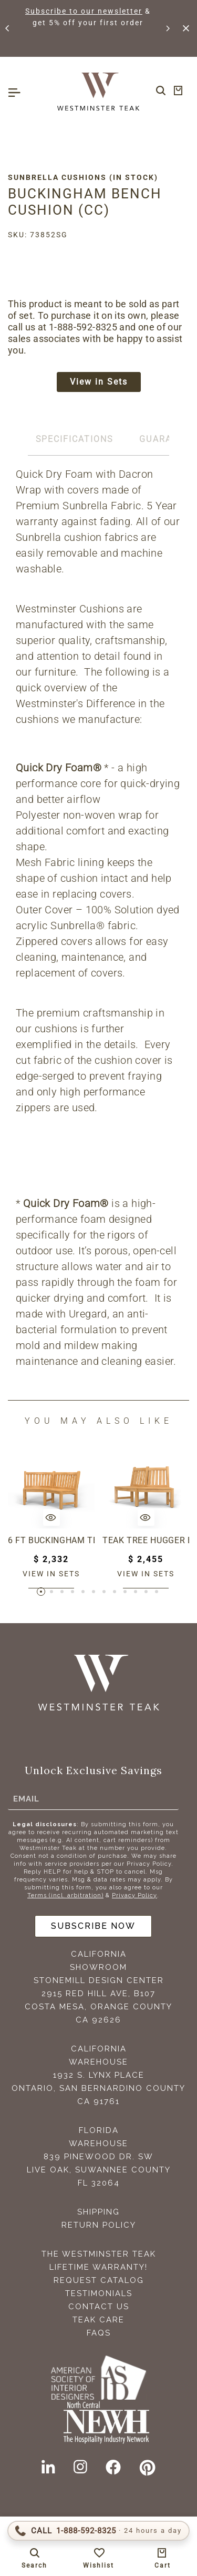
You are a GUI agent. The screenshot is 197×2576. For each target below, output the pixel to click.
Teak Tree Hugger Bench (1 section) (145, 1540)
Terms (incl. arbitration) (65, 1895)
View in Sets (99, 382)
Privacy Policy (134, 1895)
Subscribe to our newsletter (83, 11)
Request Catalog (99, 2280)
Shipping (98, 2212)
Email (26, 1798)
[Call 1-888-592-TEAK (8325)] (98, 2531)
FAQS (99, 2333)
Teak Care (98, 2320)
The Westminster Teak (99, 2254)
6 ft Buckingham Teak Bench (51, 1540)
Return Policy (98, 2225)
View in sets (51, 1573)
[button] (8, 28)
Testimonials (98, 2293)
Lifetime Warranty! (98, 2267)
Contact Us (98, 2306)
